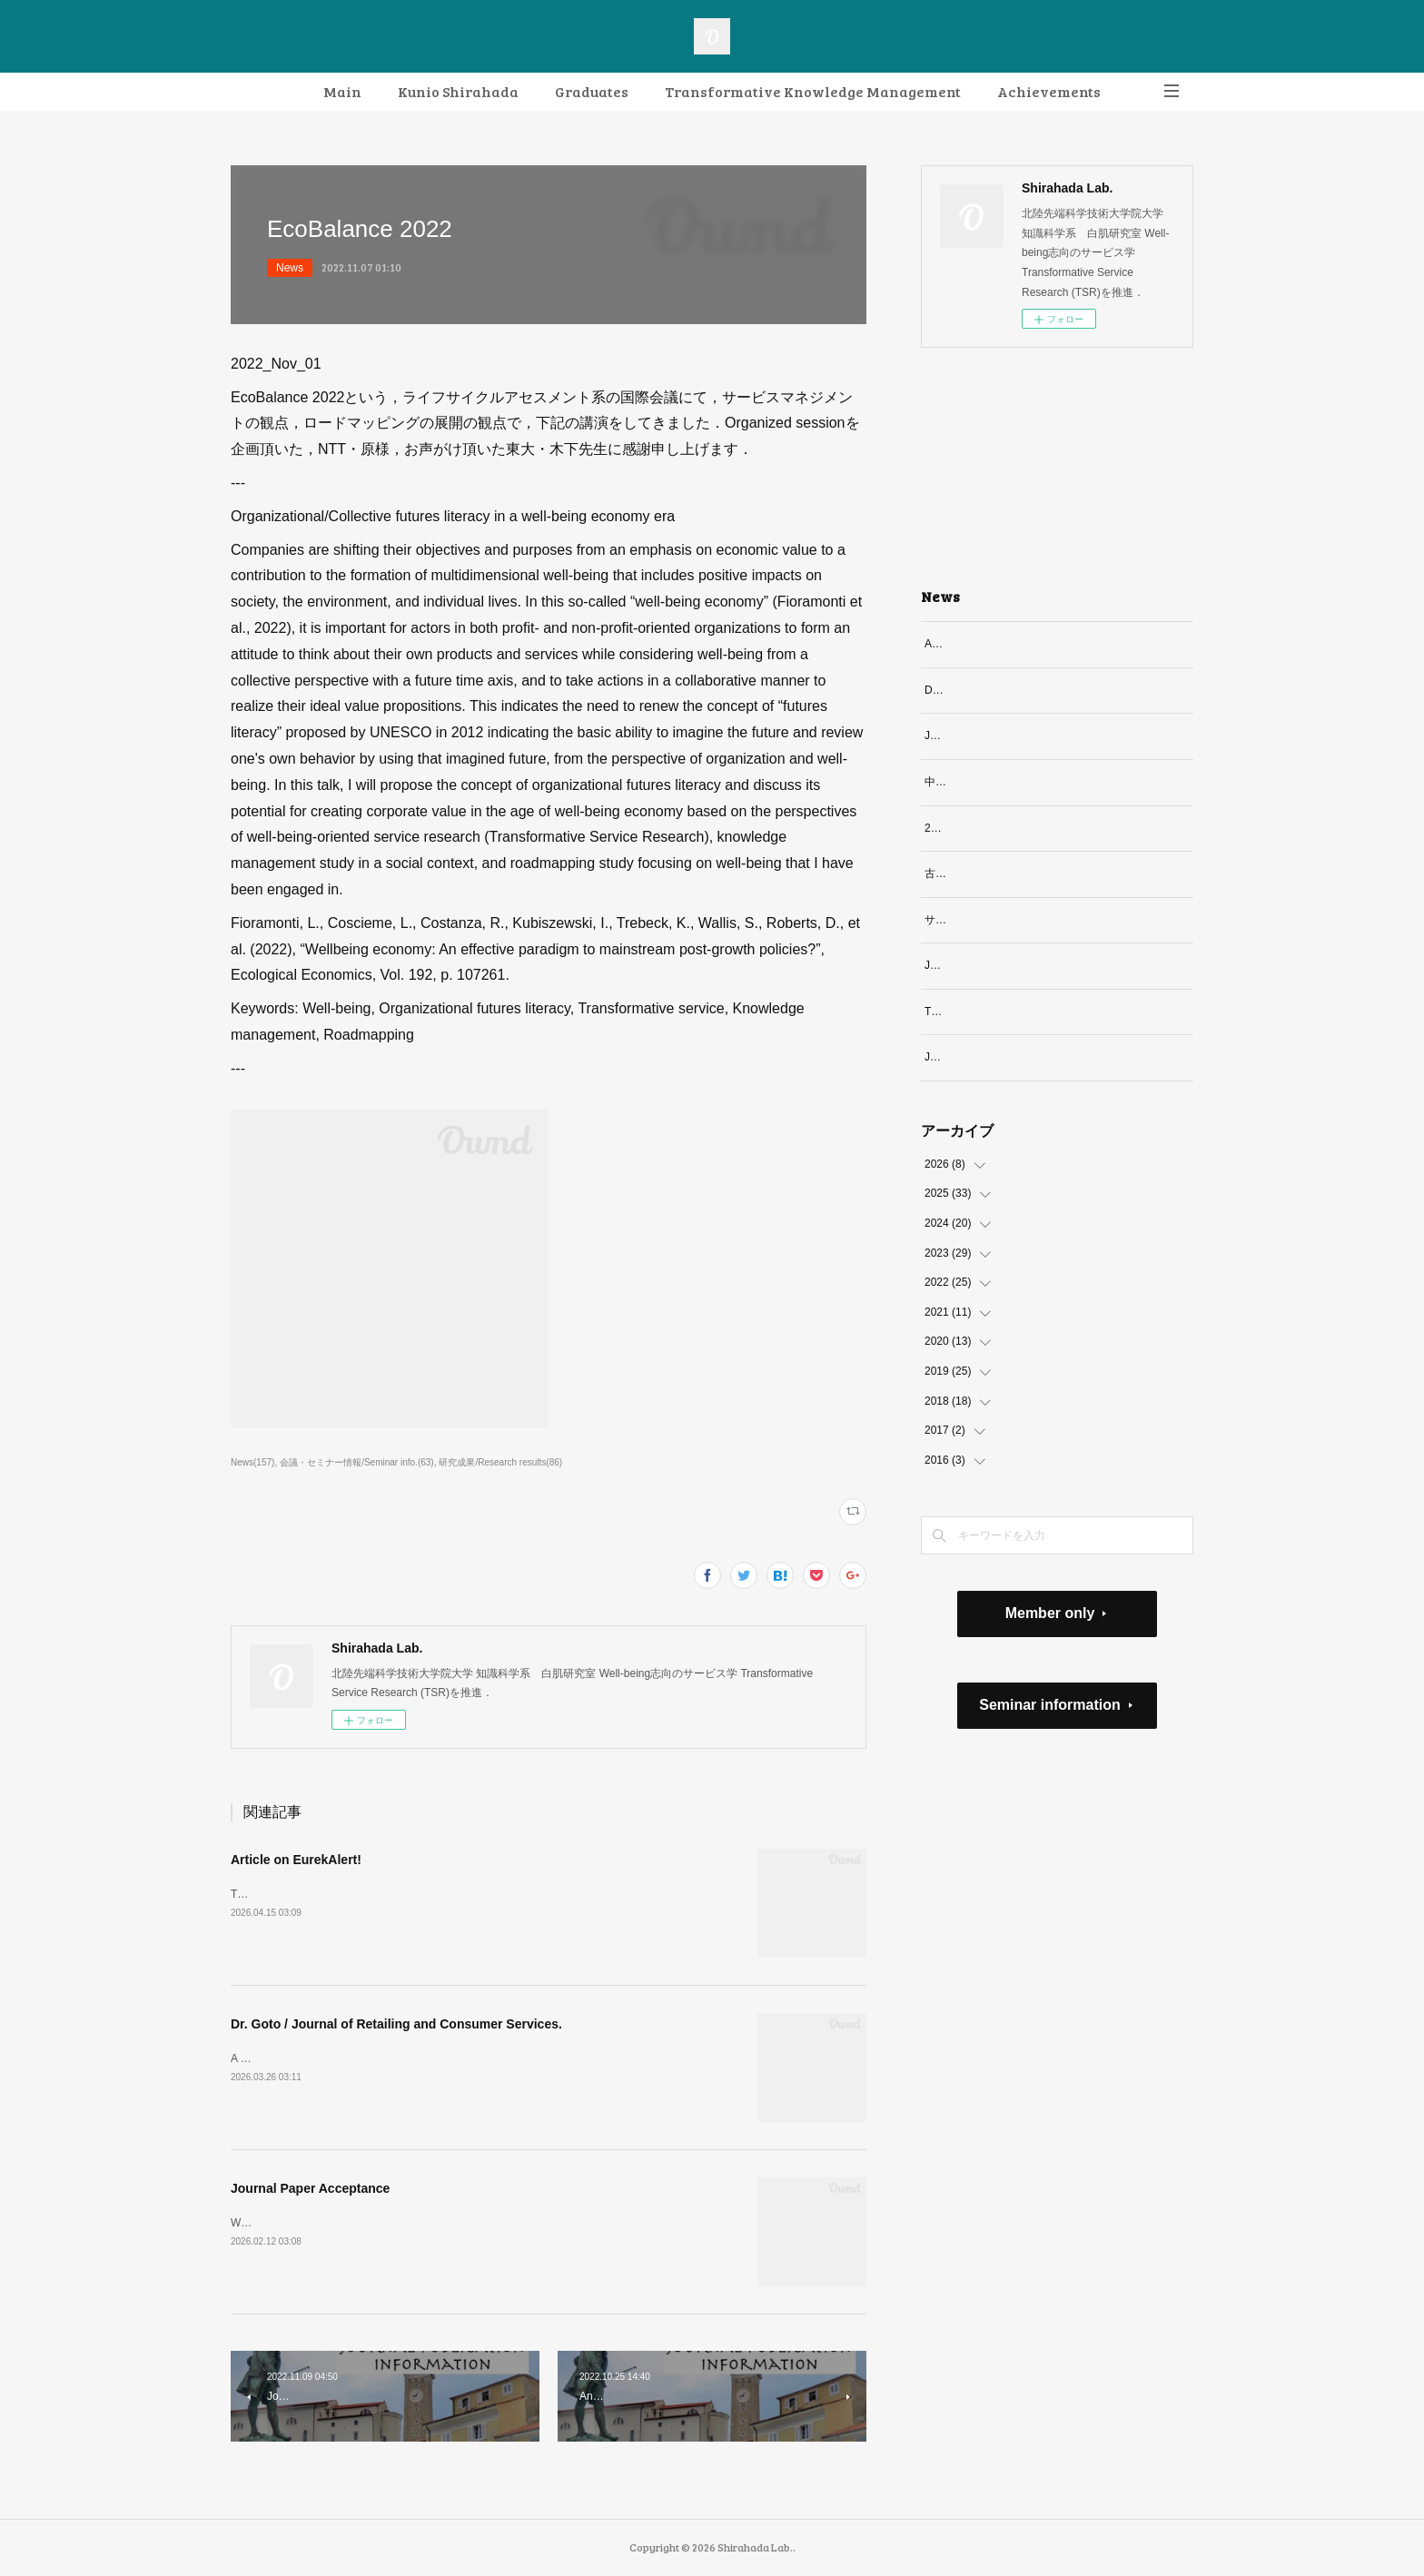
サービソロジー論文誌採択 (990, 919)
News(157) (252, 1462)
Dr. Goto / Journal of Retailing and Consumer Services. (396, 2024)
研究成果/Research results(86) (500, 1462)
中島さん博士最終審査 (979, 781)
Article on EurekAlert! (296, 1859)
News (289, 268)
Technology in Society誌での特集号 (1010, 1030)
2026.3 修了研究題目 (975, 828)
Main (342, 91)
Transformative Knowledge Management (813, 91)
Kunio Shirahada (458, 91)
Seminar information (1050, 1744)
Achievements (1049, 91)
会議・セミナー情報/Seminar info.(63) (357, 1462)
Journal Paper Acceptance (310, 2188)
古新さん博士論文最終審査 (990, 873)
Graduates (591, 91)
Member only (1050, 1653)
